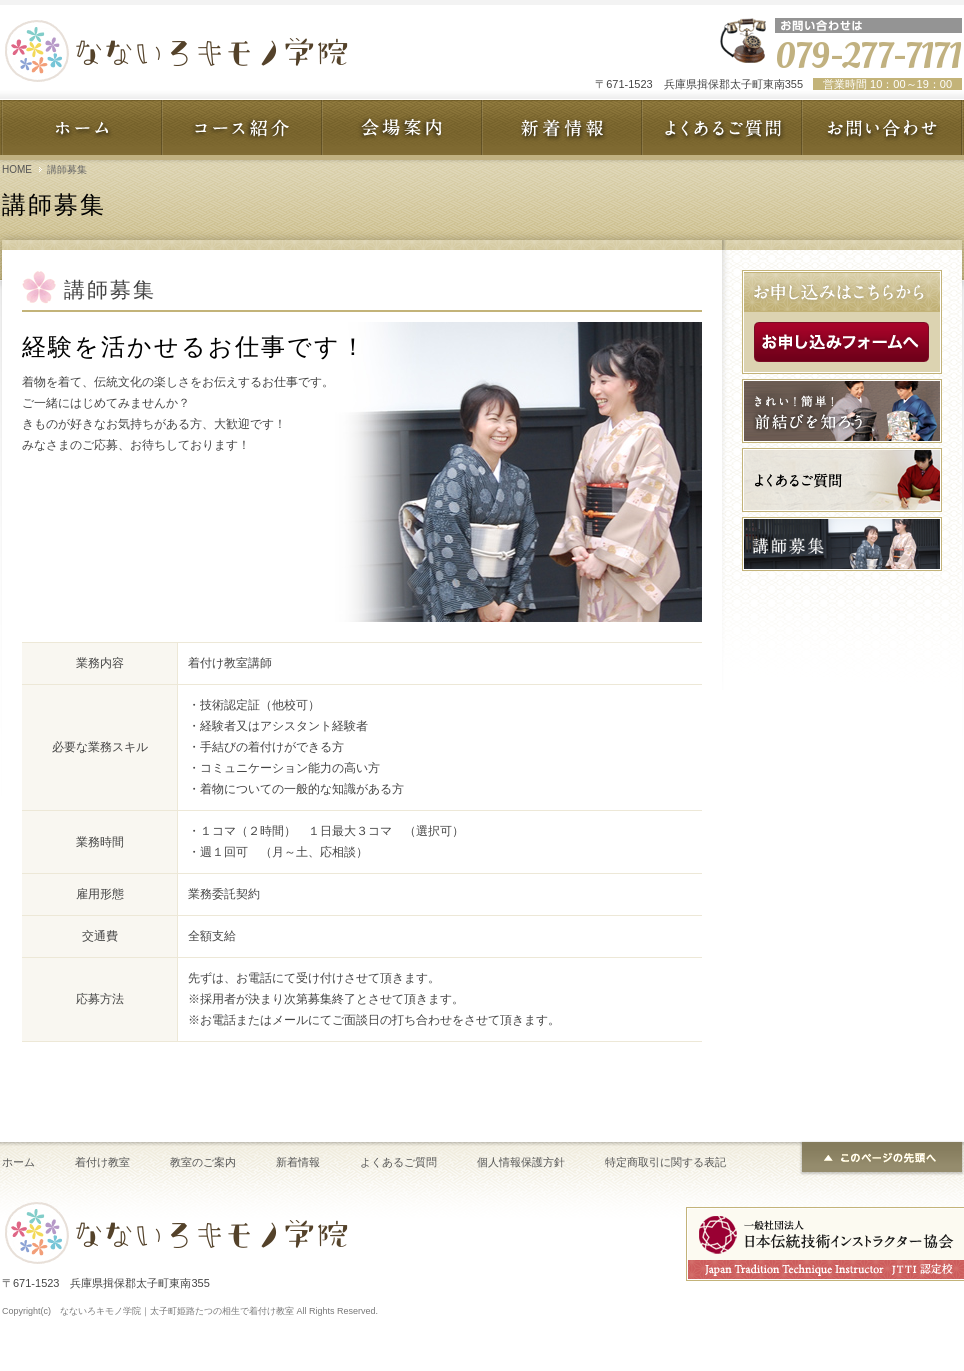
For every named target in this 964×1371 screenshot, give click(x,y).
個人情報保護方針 (521, 1162)
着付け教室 (102, 1162)
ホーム (18, 1162)
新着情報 (298, 1162)
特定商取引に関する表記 (665, 1162)
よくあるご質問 (398, 1162)
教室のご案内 (203, 1162)
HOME (17, 169)
